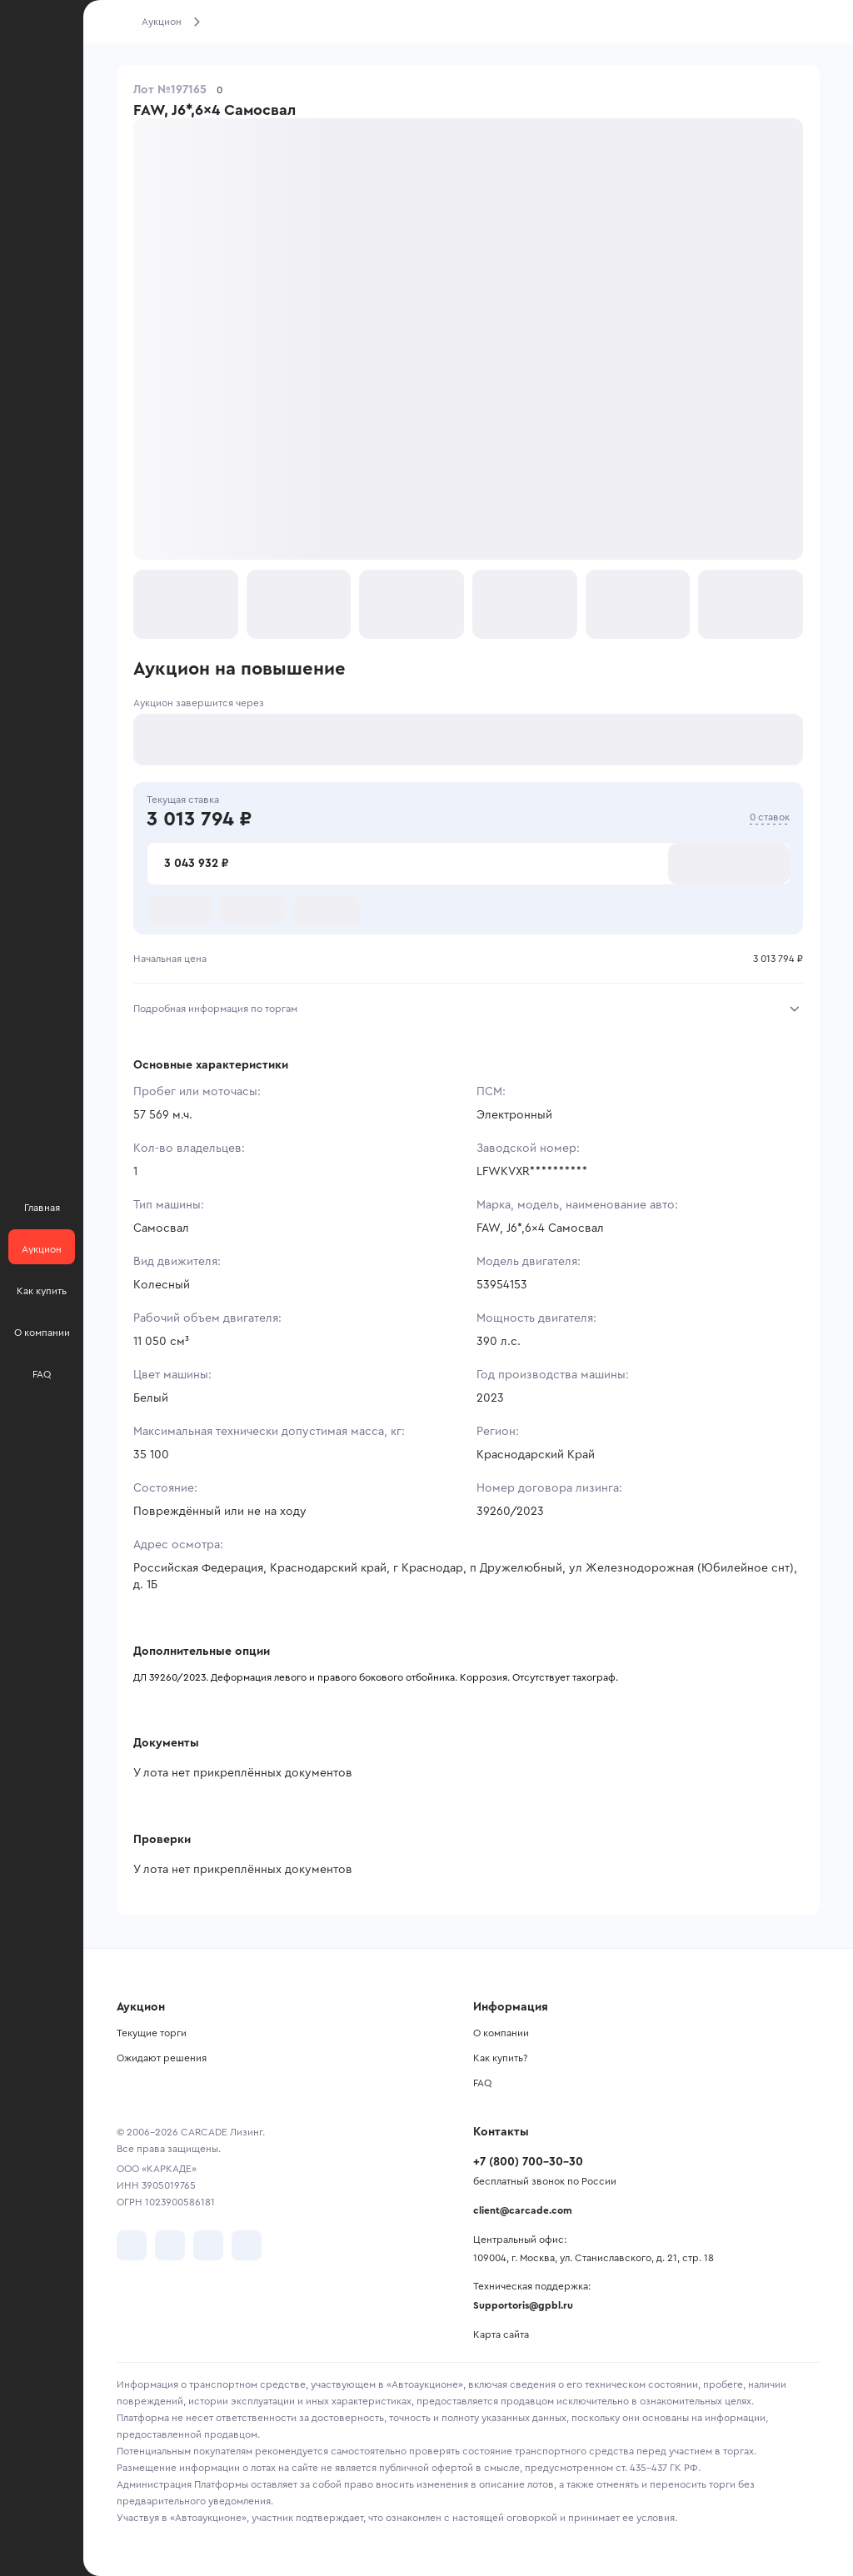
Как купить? (500, 2058)
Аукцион (162, 22)
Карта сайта (501, 2334)
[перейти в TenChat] (247, 2245)
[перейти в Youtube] (208, 2245)
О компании (501, 2033)
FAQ (482, 2083)
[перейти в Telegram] (170, 2245)
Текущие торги (152, 2033)
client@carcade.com (522, 2210)
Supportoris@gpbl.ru (523, 2305)
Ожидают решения (162, 2058)
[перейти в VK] (132, 2245)
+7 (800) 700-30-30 (528, 2162)
